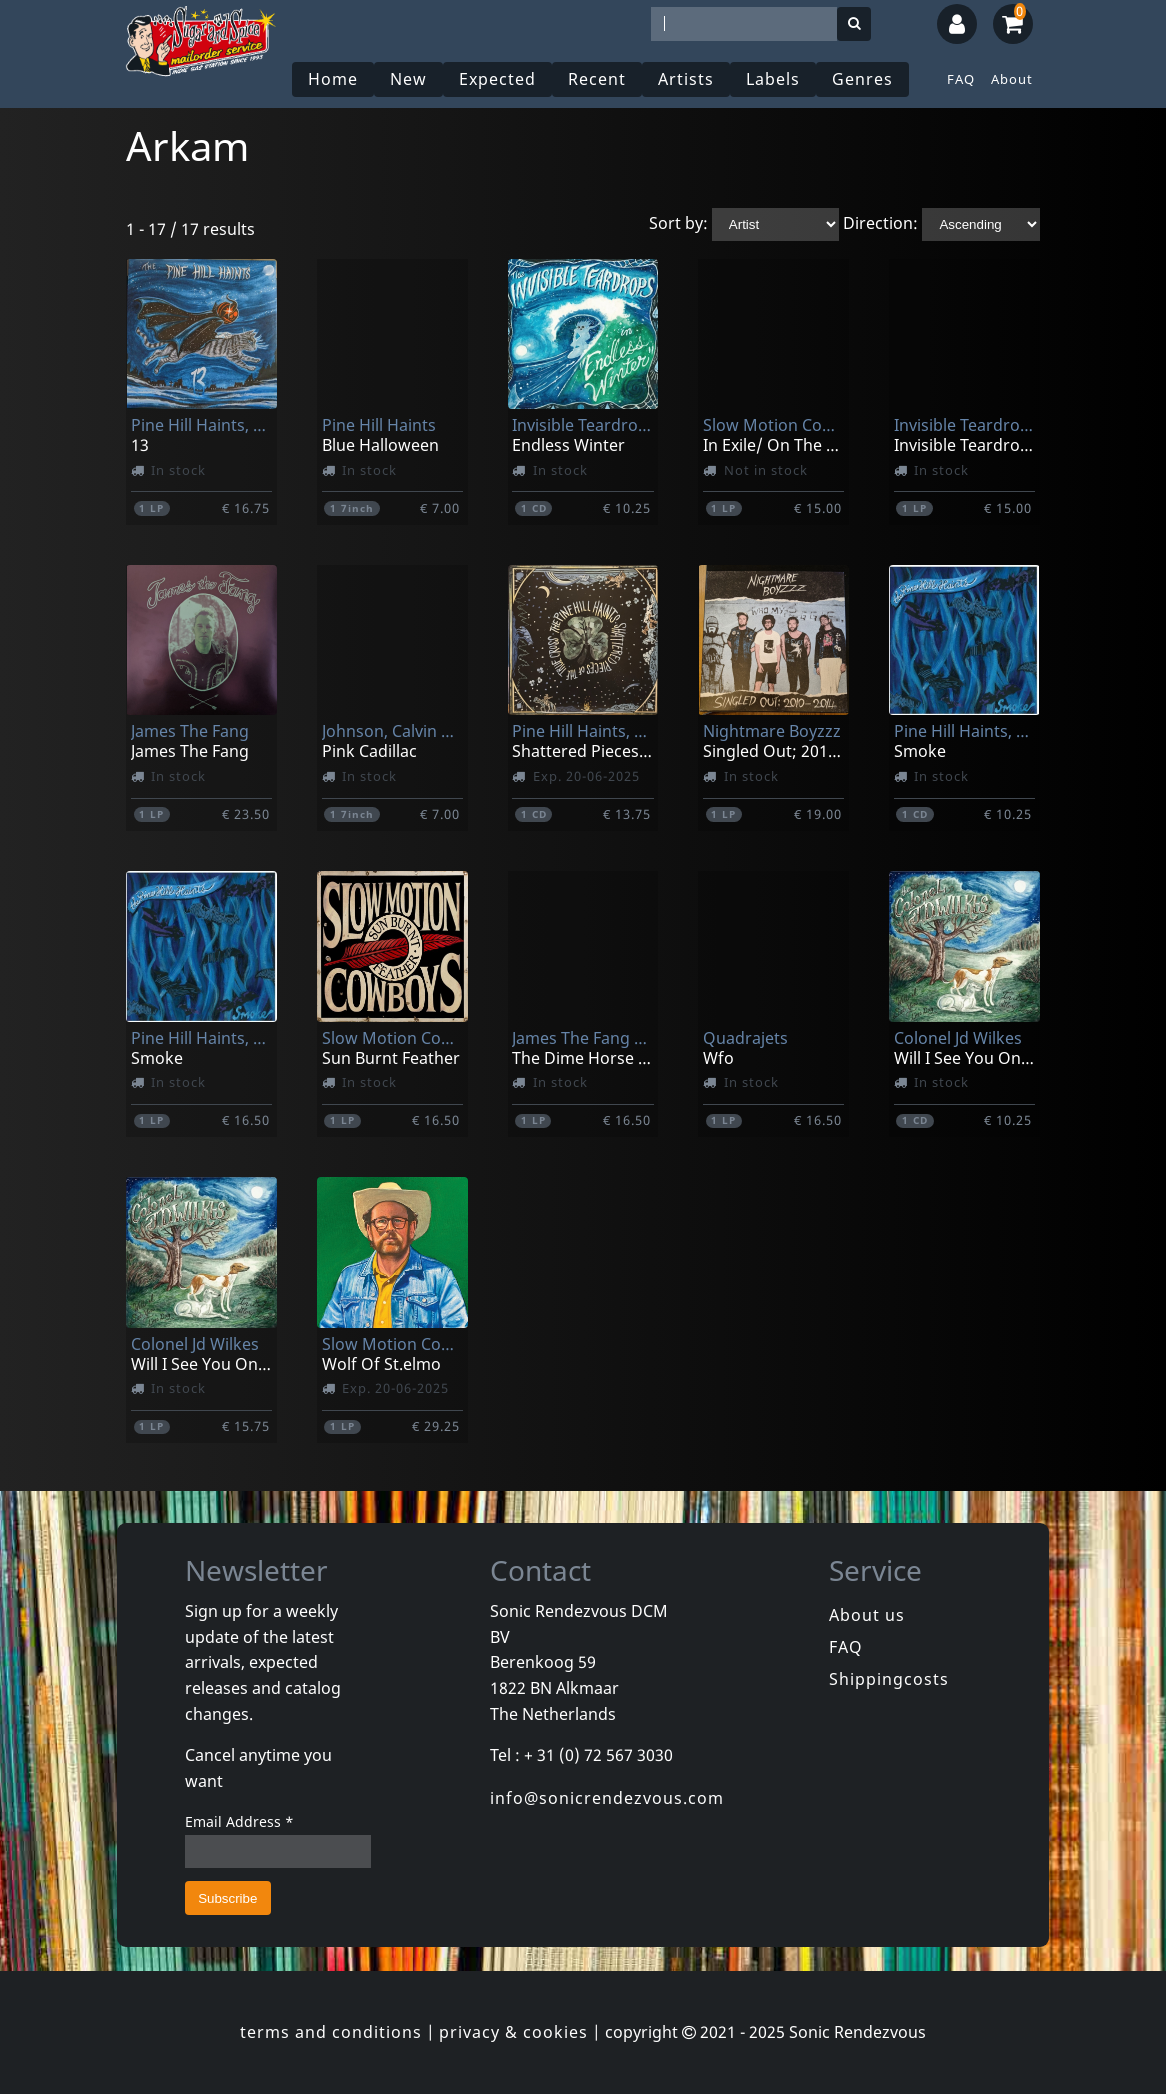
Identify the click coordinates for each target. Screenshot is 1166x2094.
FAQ (961, 79)
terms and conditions (331, 2032)
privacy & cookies (513, 2032)
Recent (597, 79)
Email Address (239, 1821)
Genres (862, 79)
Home (333, 79)
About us (867, 1615)
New (408, 79)
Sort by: (678, 223)
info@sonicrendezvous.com (607, 1798)
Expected (497, 79)
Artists (686, 79)
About (1012, 79)
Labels (773, 79)
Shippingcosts (889, 1679)
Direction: (880, 223)
